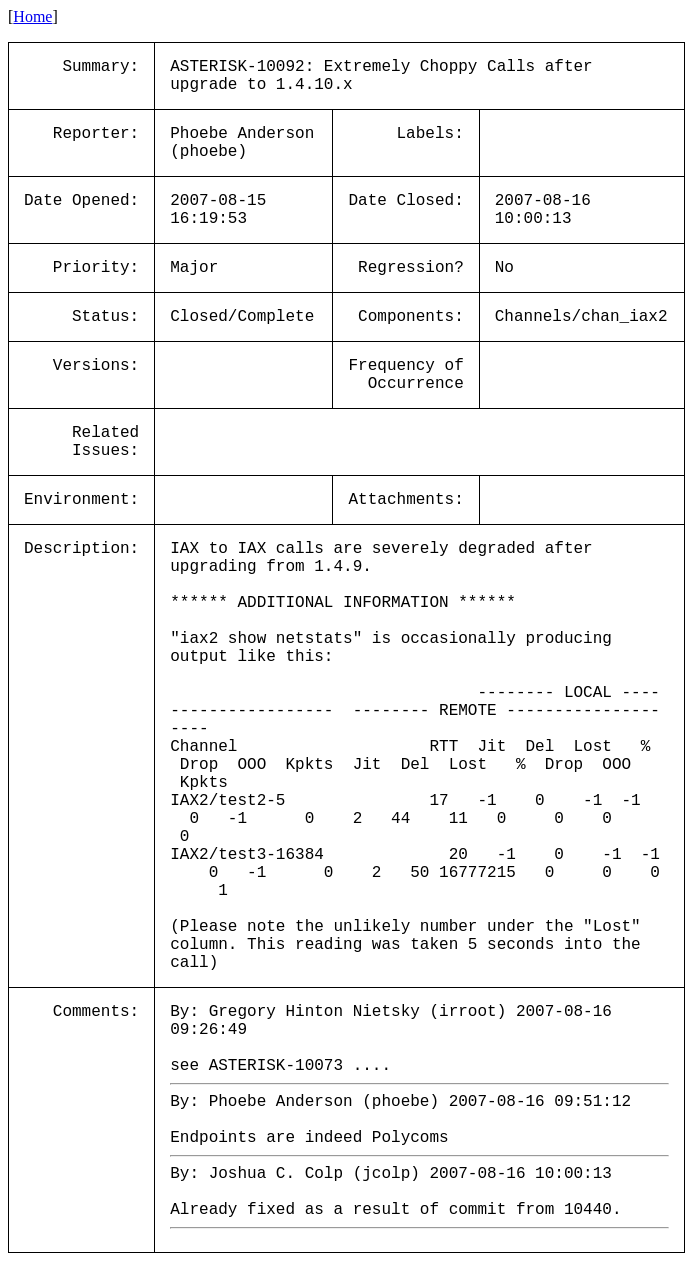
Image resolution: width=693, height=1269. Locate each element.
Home (32, 16)
